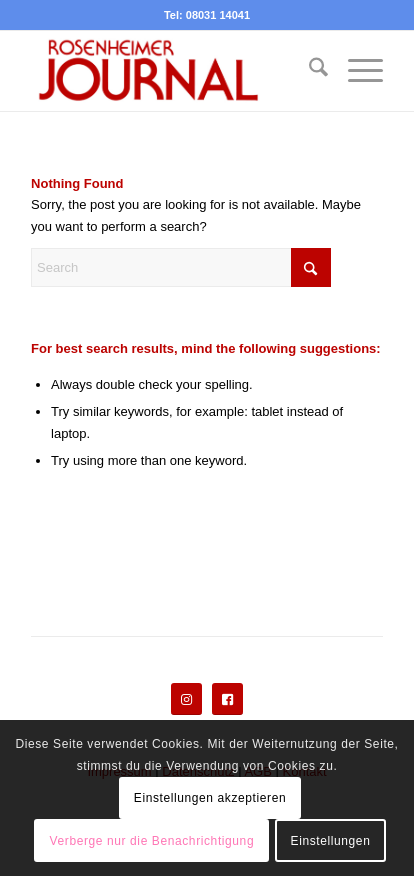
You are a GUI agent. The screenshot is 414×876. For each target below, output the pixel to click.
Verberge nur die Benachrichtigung (152, 841)
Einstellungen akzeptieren (210, 798)
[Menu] (355, 71)
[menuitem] (308, 71)
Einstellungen (331, 841)
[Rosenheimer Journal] (172, 71)
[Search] (308, 71)
